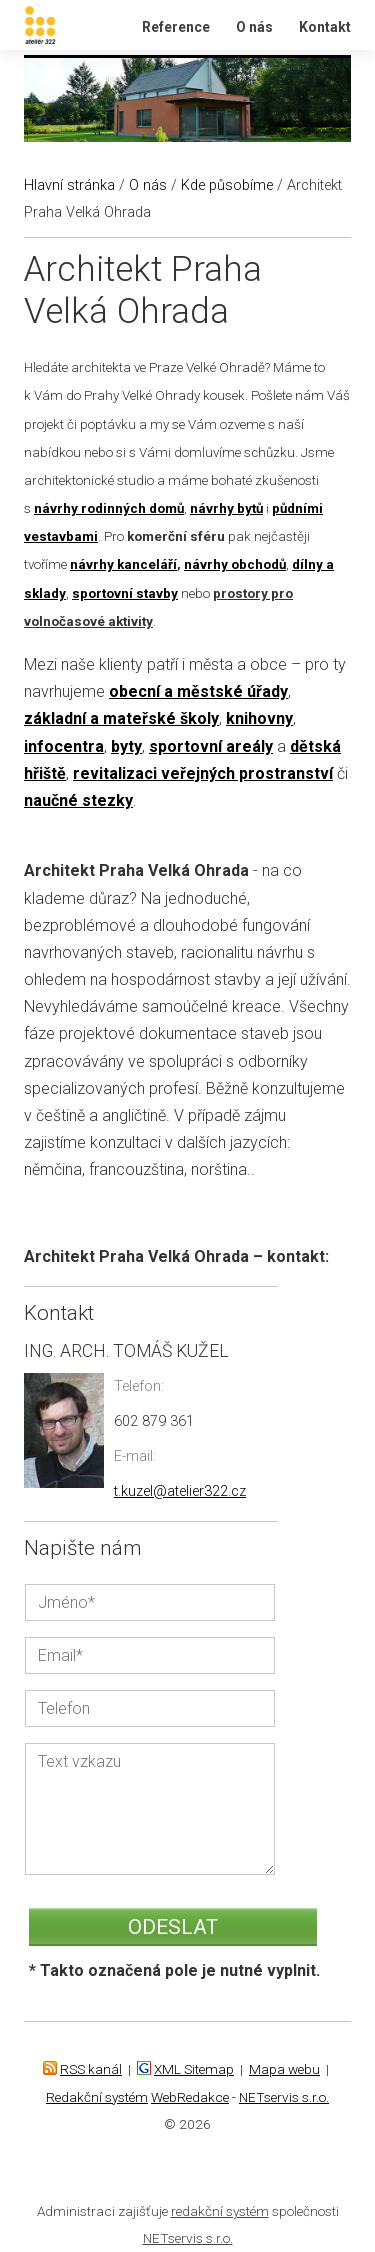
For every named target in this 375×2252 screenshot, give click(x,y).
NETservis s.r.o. (284, 2097)
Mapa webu (284, 2069)
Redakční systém (97, 2097)
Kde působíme (227, 185)
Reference (176, 27)
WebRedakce (190, 2097)
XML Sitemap (194, 2069)
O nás (254, 27)
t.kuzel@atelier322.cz (180, 1491)
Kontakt (325, 27)
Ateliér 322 (28, 0)
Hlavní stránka (69, 185)
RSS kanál (91, 2069)
